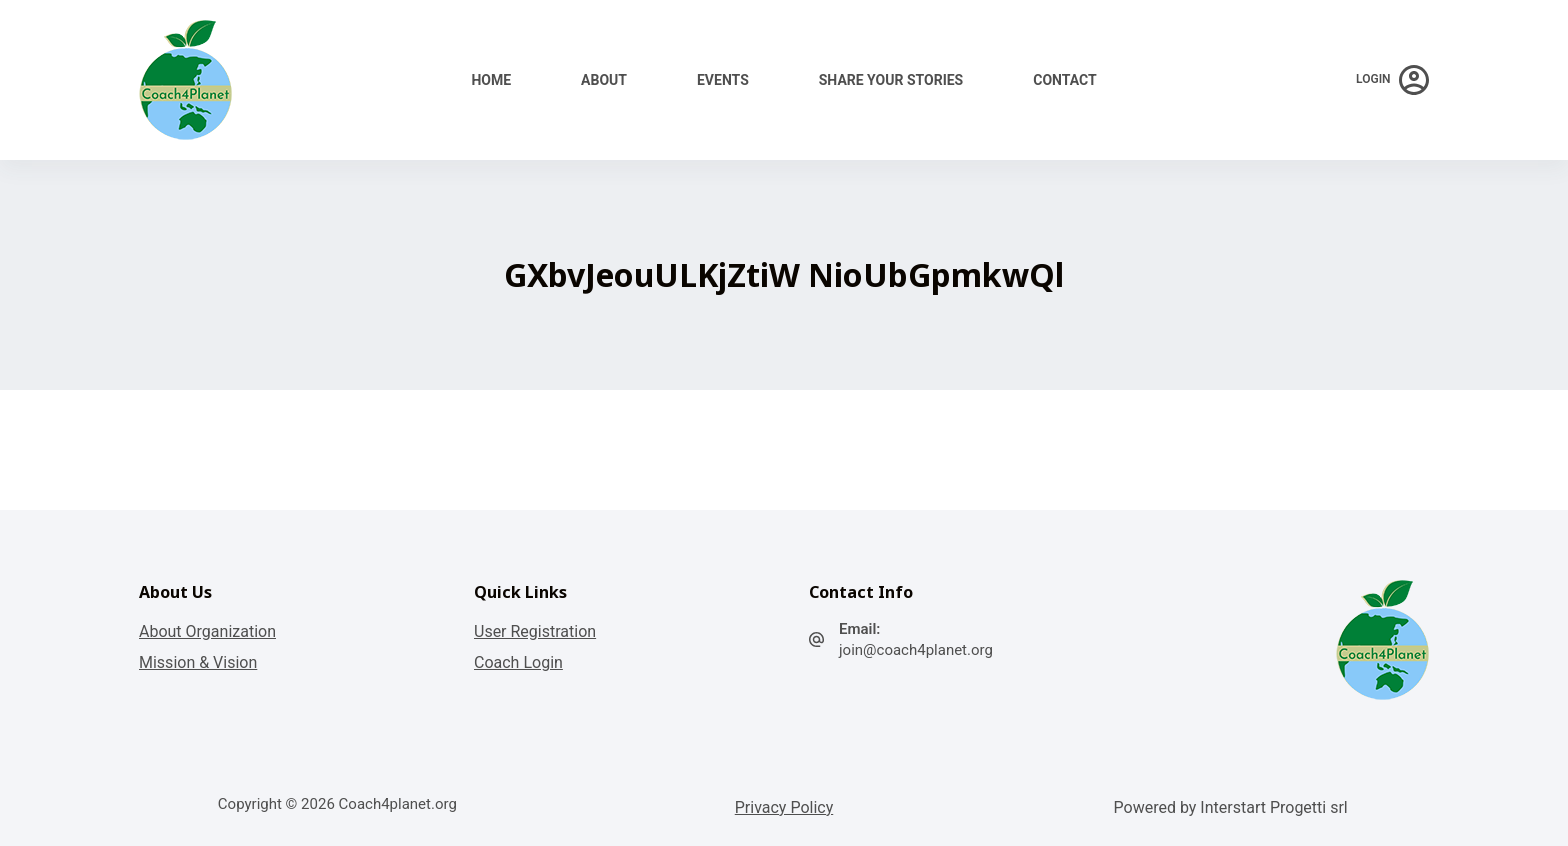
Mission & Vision (198, 662)
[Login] (1392, 80)
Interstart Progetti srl (1273, 807)
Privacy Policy (784, 807)
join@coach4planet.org (916, 650)
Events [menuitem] (723, 80)
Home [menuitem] (491, 80)
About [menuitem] (604, 80)
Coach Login (518, 662)
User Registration (535, 631)
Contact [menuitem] (1064, 80)
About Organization (207, 631)
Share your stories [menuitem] (891, 80)
